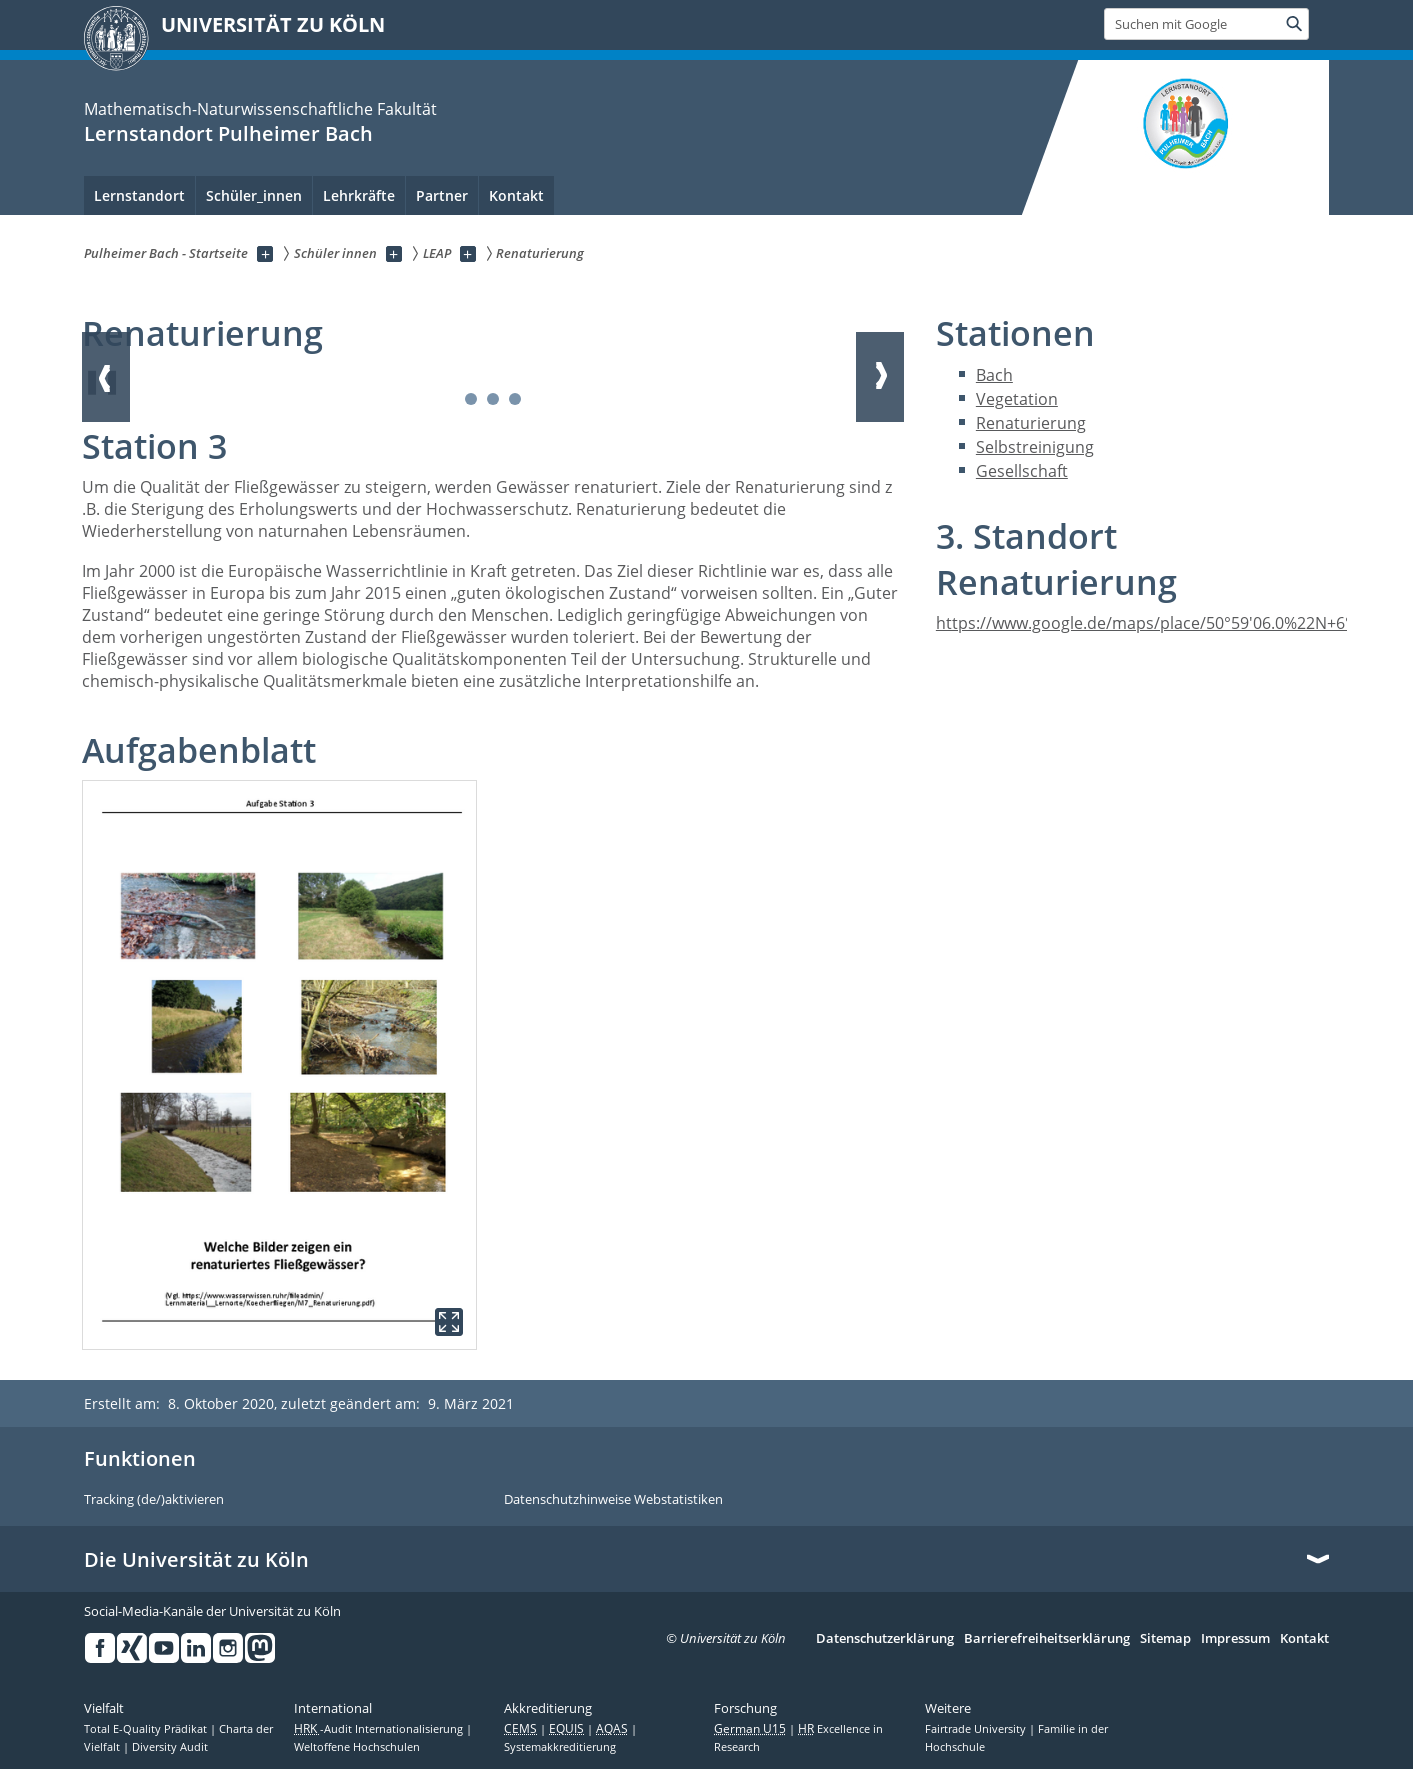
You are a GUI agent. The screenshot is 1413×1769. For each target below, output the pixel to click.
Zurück (106, 377)
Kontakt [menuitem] (516, 195)
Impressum (1235, 1639)
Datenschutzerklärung (885, 1639)
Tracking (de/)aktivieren (154, 1500)
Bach (994, 375)
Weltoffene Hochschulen (357, 1747)
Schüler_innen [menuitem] (254, 195)
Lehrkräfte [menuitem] (359, 195)
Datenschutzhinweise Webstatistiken (613, 1500)
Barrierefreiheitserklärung (1047, 1639)
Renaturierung (1031, 423)
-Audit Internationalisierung (380, 1729)
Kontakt (1304, 1639)
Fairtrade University (977, 1729)
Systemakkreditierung (560, 1747)
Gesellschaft (1022, 471)
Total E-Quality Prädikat (147, 1729)
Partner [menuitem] (442, 195)
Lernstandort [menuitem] (139, 195)
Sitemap (1165, 1639)
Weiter (880, 377)
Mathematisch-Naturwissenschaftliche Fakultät (260, 109)
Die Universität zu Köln (196, 1560)
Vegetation (1017, 399)
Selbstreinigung (1035, 447)
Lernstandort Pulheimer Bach (228, 133)
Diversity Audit (170, 1747)
